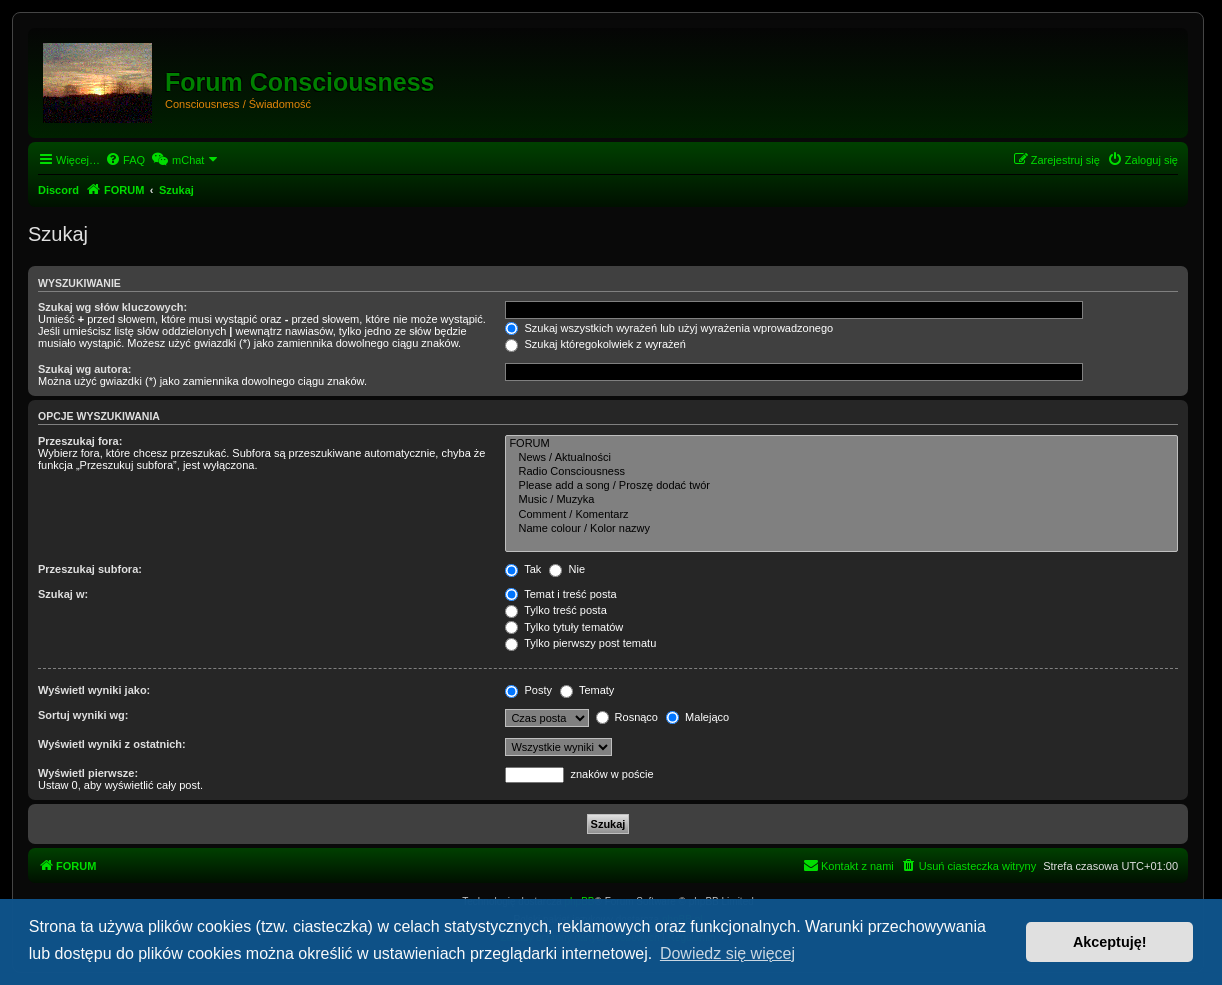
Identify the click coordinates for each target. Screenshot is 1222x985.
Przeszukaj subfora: (90, 569)
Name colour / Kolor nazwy (841, 529)
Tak (523, 569)
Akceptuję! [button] (1110, 942)
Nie (567, 569)
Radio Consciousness (841, 472)
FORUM (841, 444)
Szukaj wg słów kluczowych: (112, 307)
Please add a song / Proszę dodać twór (841, 486)
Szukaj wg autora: (85, 369)
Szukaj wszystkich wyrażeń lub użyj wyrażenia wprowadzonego (669, 328)
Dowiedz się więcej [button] (727, 953)
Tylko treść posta (555, 610)
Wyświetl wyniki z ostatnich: (112, 744)
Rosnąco (627, 717)
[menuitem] (125, 160)
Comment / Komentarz (841, 515)
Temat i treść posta (560, 594)
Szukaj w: (63, 594)
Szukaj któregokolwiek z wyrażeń (595, 344)
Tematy (587, 690)
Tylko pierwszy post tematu (580, 643)
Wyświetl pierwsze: (88, 773)
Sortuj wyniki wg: (83, 715)
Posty (528, 690)
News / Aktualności (841, 458)
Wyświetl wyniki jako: (94, 690)
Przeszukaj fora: (80, 441)
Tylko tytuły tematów (564, 627)
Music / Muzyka (841, 500)
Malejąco (697, 717)
